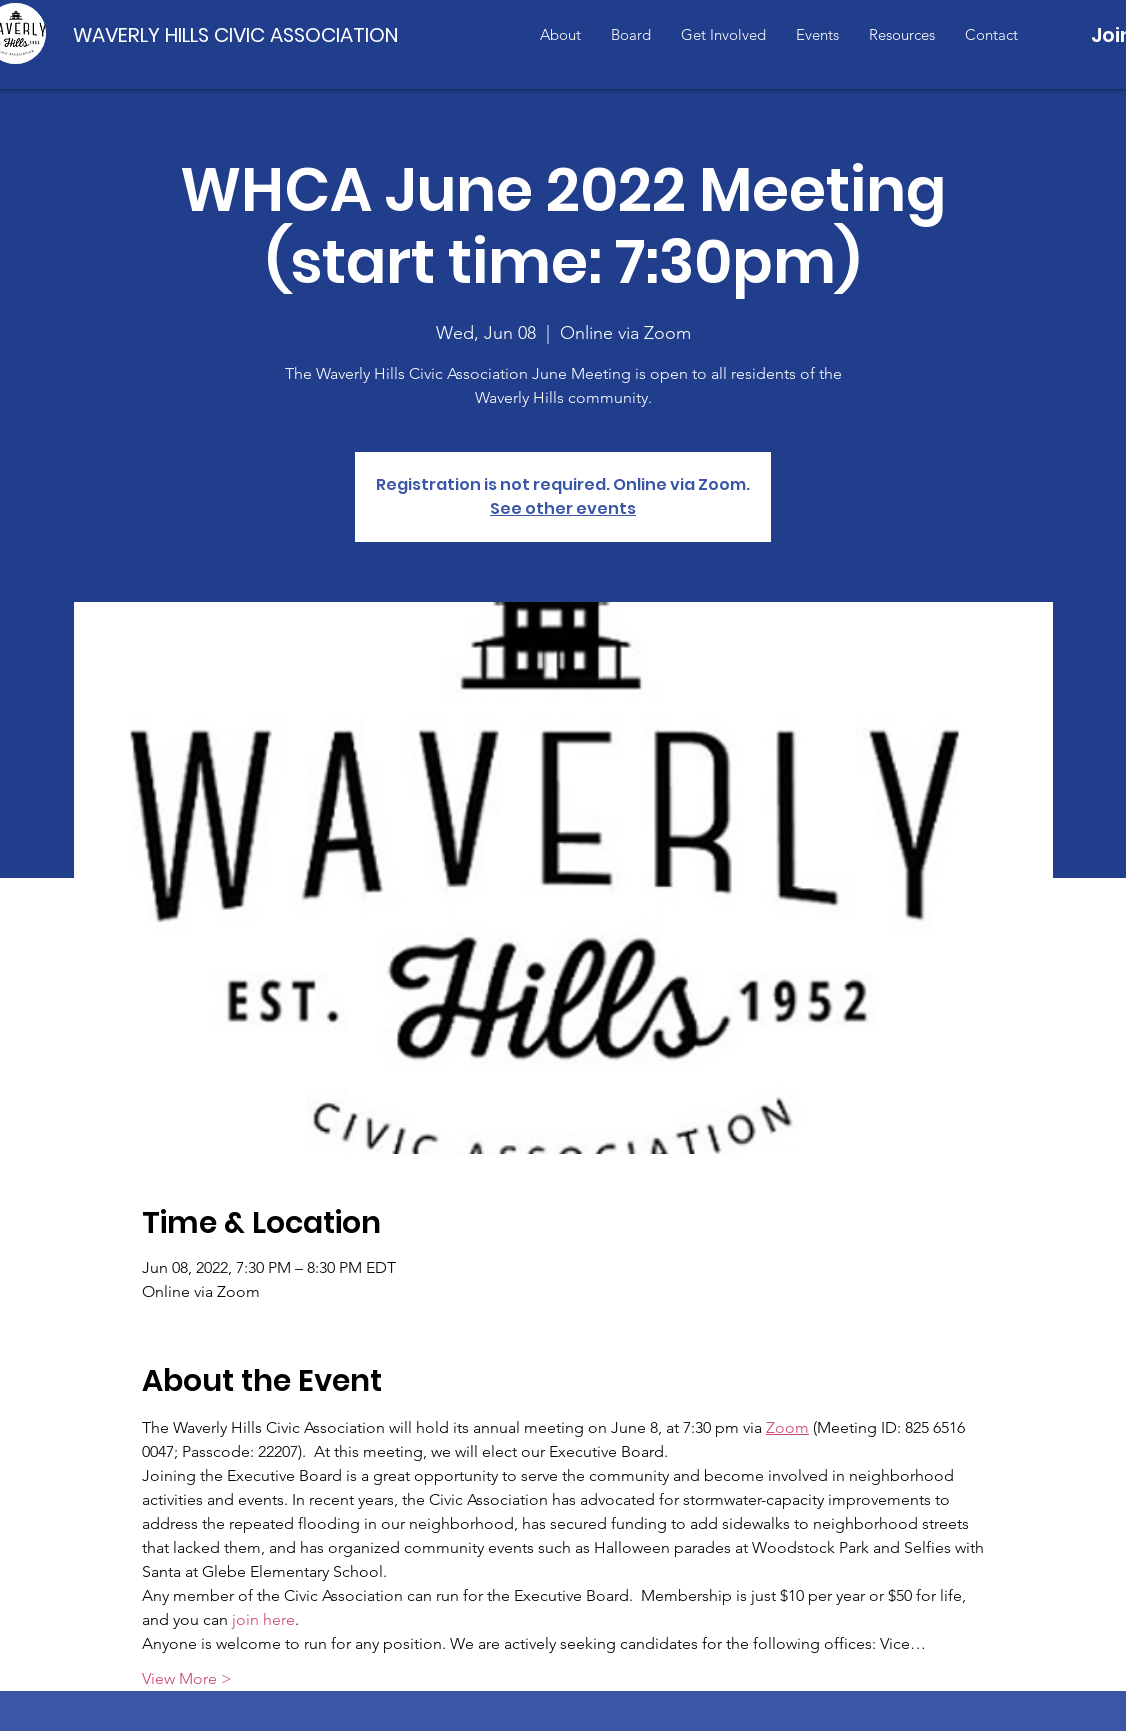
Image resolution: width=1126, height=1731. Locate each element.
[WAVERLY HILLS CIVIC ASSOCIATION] (240, 34)
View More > (187, 1678)
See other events (563, 508)
